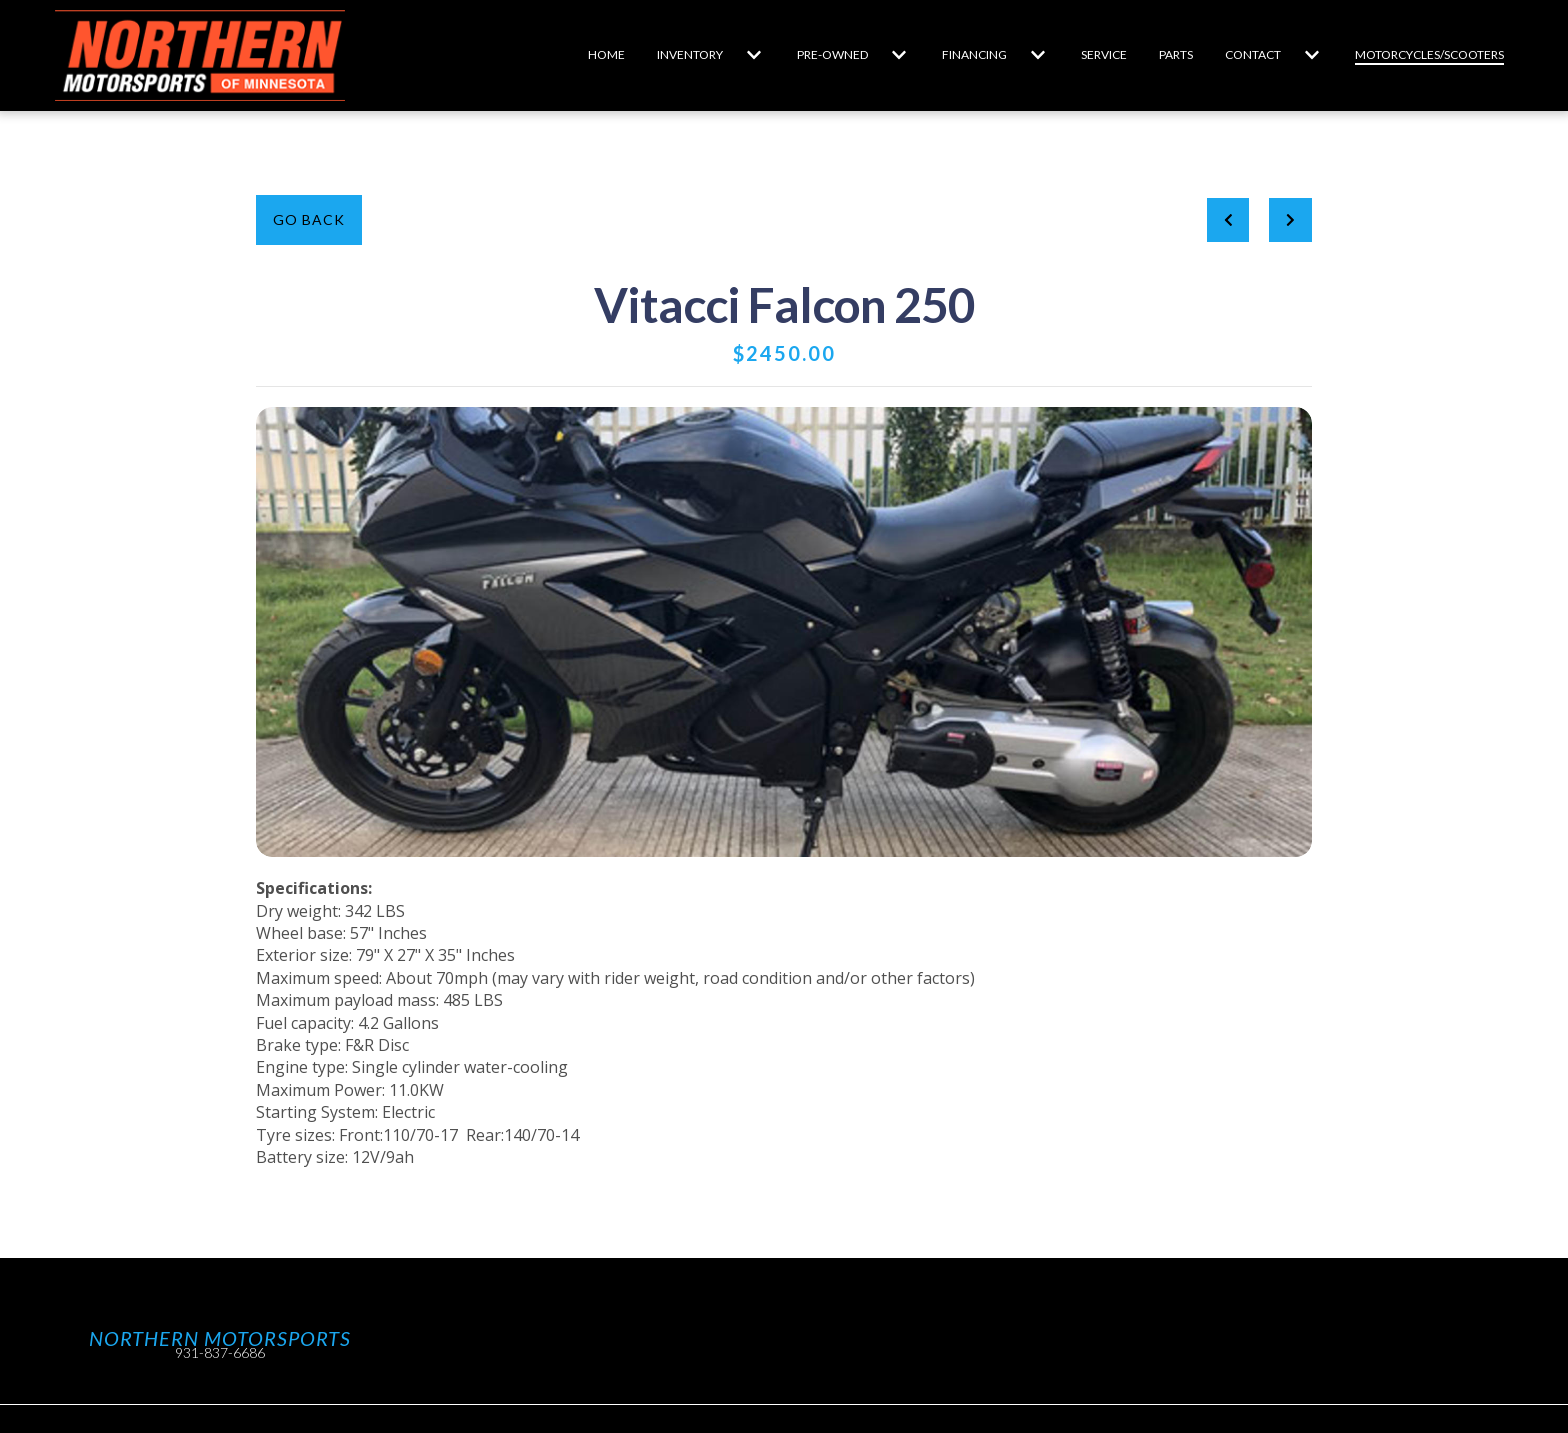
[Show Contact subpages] (1312, 55)
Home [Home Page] (606, 54)
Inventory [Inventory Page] (690, 54)
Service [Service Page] (1104, 54)
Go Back (309, 219)
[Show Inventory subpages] (754, 55)
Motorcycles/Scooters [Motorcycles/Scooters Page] (1429, 54)
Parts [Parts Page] (1176, 54)
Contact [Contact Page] (1253, 54)
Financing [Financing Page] (974, 54)
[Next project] (1290, 220)
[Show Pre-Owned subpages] (899, 55)
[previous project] (1228, 220)
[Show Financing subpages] (1038, 55)
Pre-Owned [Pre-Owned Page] (832, 54)
